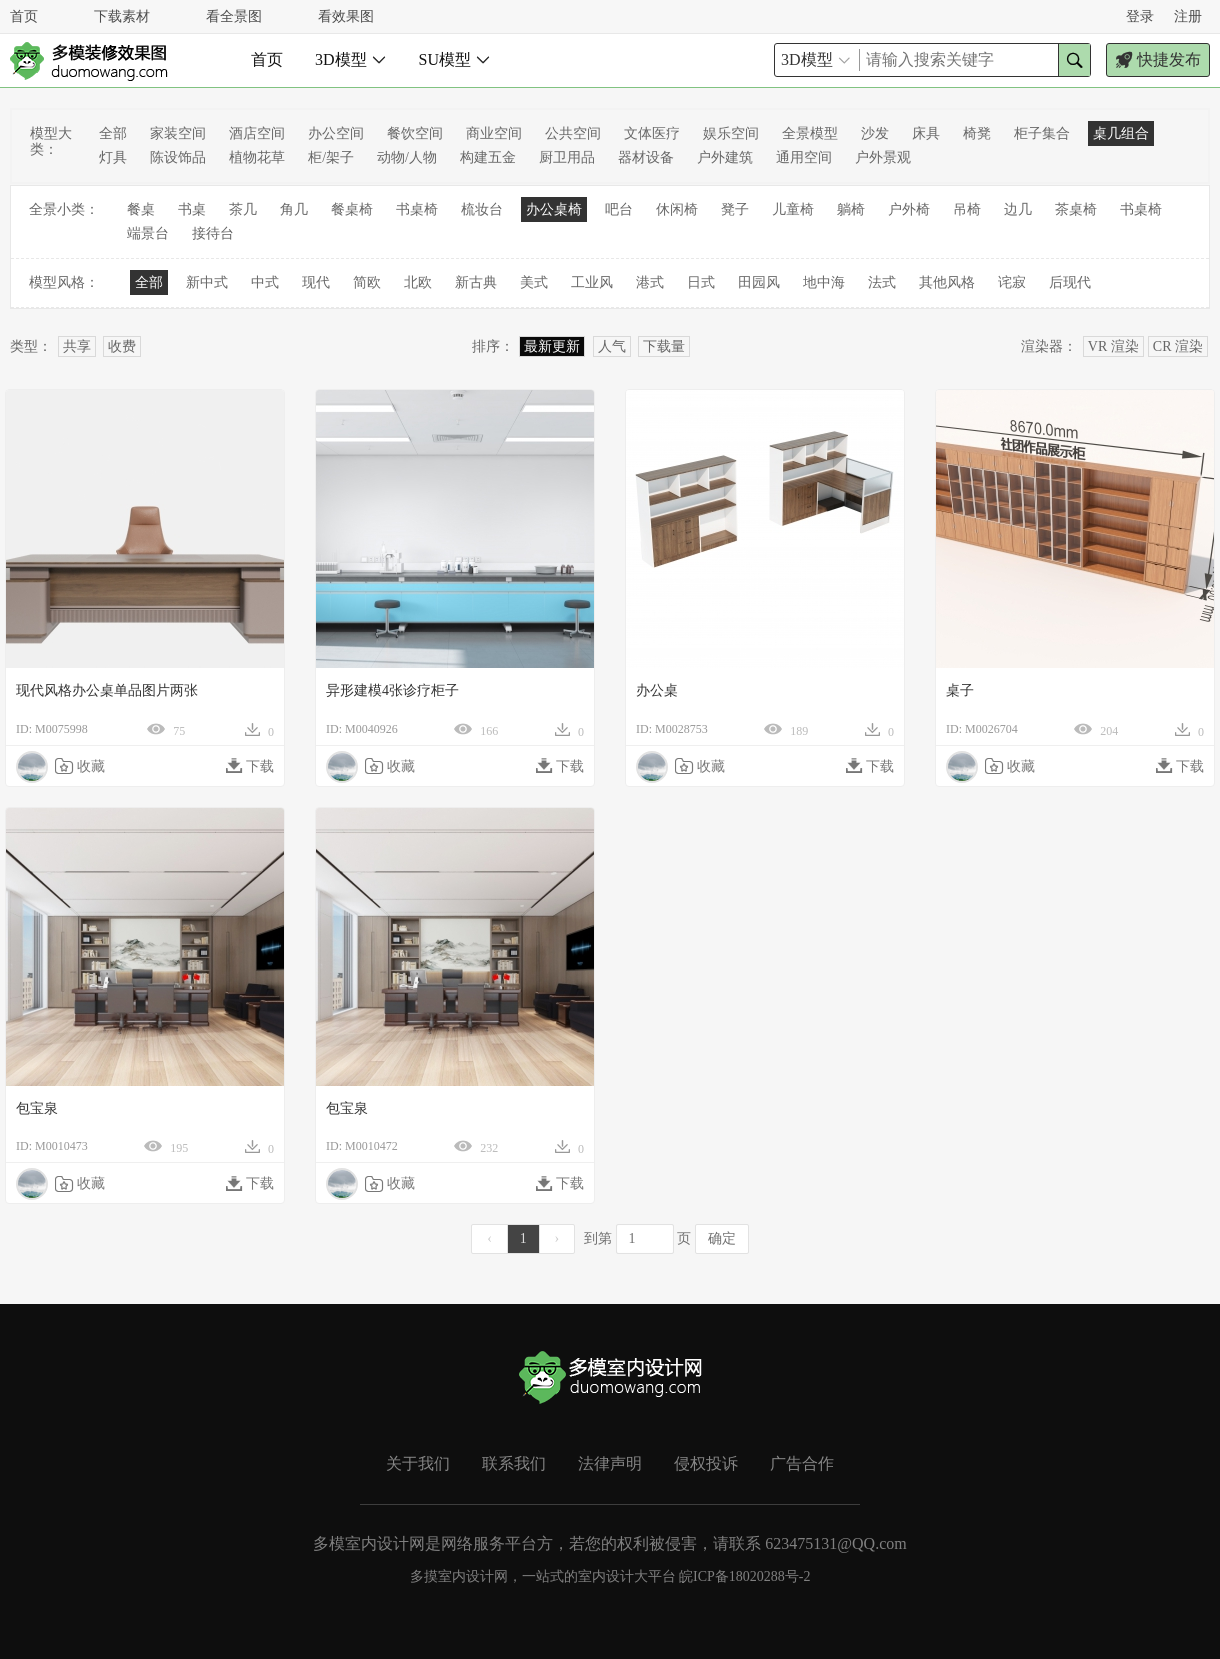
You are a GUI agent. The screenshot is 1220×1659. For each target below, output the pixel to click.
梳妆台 (482, 209)
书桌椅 (417, 209)
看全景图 (234, 16)
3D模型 (351, 59)
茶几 (243, 209)
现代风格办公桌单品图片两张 (107, 690)
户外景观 (883, 157)
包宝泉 (37, 1108)
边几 (1018, 209)
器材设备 (646, 157)
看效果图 (346, 16)
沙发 (875, 133)
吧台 (619, 209)
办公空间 (336, 133)
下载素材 (122, 16)
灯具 (113, 157)
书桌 (192, 209)
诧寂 (1012, 282)
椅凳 (977, 133)
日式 (701, 282)
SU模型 (455, 59)
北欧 (418, 282)
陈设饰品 (178, 157)
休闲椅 (677, 209)
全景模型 (810, 133)
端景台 (148, 233)
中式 (265, 282)
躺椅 (851, 209)
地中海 (824, 282)
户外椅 (909, 209)
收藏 (80, 766)
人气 (612, 346)
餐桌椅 (352, 209)
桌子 (960, 690)
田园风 (759, 282)
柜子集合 (1042, 133)
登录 (1140, 16)
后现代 (1070, 282)
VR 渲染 (1113, 346)
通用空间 (804, 157)
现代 (316, 282)
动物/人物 (407, 157)
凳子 (735, 209)
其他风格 (947, 282)
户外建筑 (725, 157)
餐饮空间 (415, 133)
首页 (24, 16)
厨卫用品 (567, 157)
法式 (882, 282)
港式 (650, 282)
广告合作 (802, 1463)
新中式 (207, 282)
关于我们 (418, 1463)
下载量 (664, 346)
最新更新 (552, 346)
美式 (534, 282)
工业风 (592, 282)
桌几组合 (1121, 133)
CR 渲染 (1178, 346)
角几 (294, 209)
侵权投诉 (706, 1463)
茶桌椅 (1076, 209)
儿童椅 (793, 209)
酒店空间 (257, 133)
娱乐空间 (731, 133)
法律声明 (610, 1463)
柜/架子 (331, 157)
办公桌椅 (554, 209)
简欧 (367, 282)
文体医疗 (652, 133)
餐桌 (141, 209)
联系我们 (514, 1463)
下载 (250, 766)
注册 (1188, 16)
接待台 (213, 233)
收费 (122, 346)
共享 (77, 346)
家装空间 (178, 133)
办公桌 (657, 690)
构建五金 (488, 157)
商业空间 (494, 133)
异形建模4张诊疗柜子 (392, 690)
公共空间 (573, 133)
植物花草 (257, 157)
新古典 (476, 282)
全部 (113, 133)
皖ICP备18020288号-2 (744, 1576)
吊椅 (967, 209)
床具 (926, 133)
